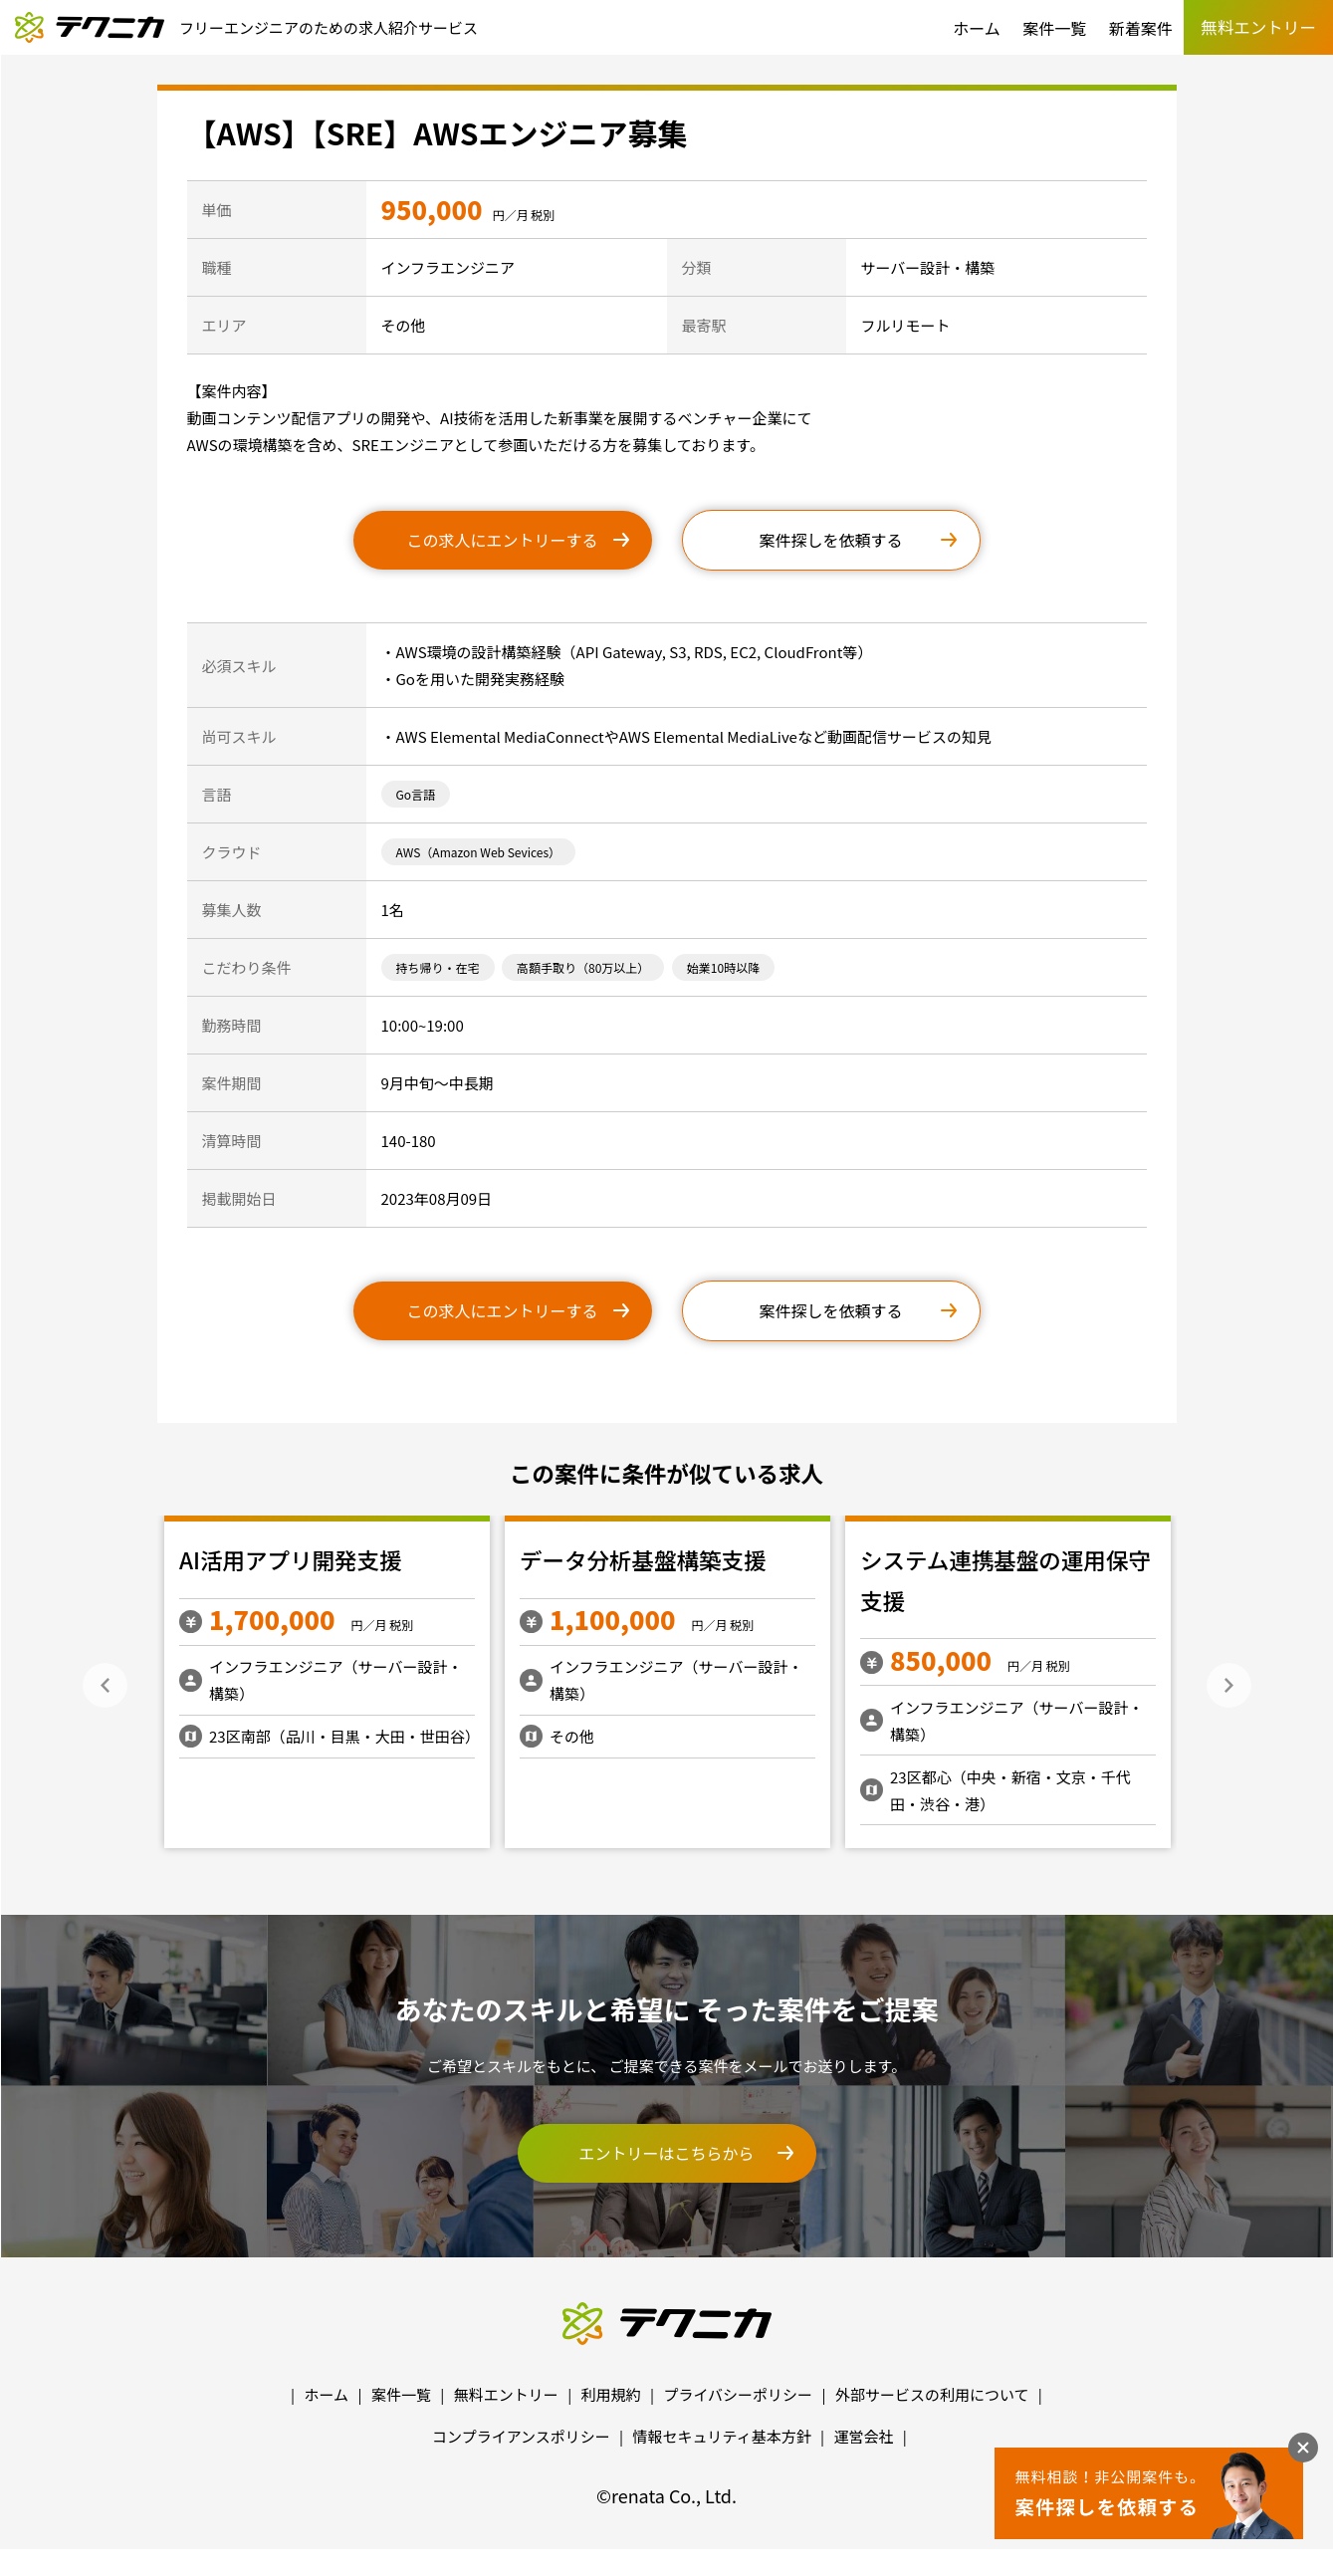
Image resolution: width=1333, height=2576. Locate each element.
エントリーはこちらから (666, 2153)
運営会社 (863, 2436)
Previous (105, 1685)
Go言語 (416, 794)
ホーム (976, 28)
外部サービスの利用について (932, 2394)
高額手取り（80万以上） (583, 967)
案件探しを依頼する (830, 540)
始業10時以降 (723, 967)
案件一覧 (1054, 28)
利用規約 (611, 2394)
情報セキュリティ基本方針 (722, 2436)
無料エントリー (506, 2394)
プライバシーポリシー (737, 2394)
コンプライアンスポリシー (521, 2436)
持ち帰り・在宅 (438, 967)
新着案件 (1141, 28)
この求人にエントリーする (501, 540)
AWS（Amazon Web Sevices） (478, 851)
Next (1229, 1685)
